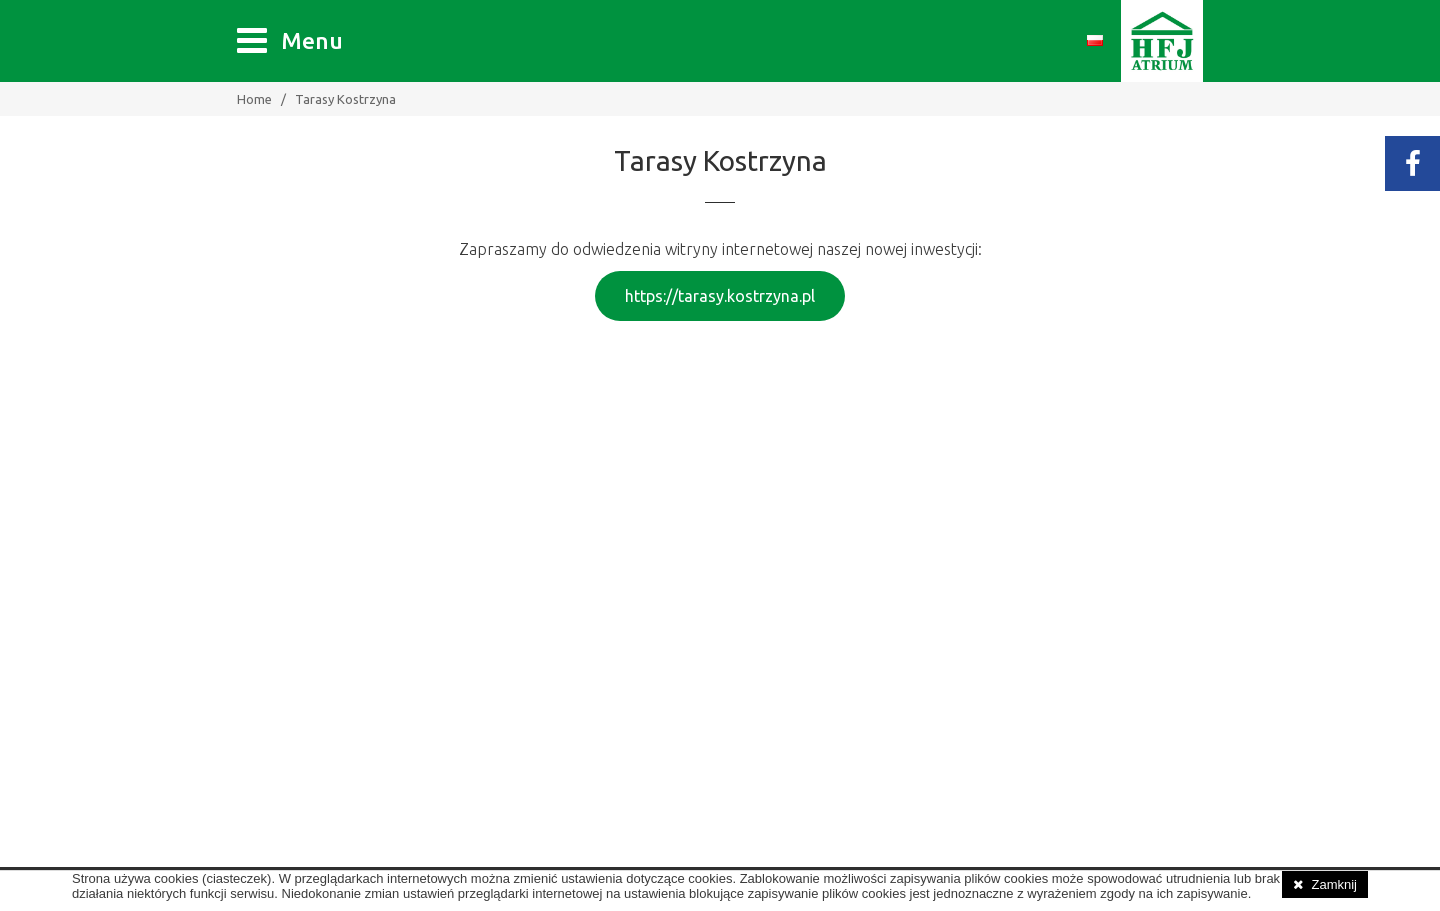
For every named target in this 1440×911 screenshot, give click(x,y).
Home (254, 99)
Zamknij (1334, 884)
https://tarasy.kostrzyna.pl (720, 296)
